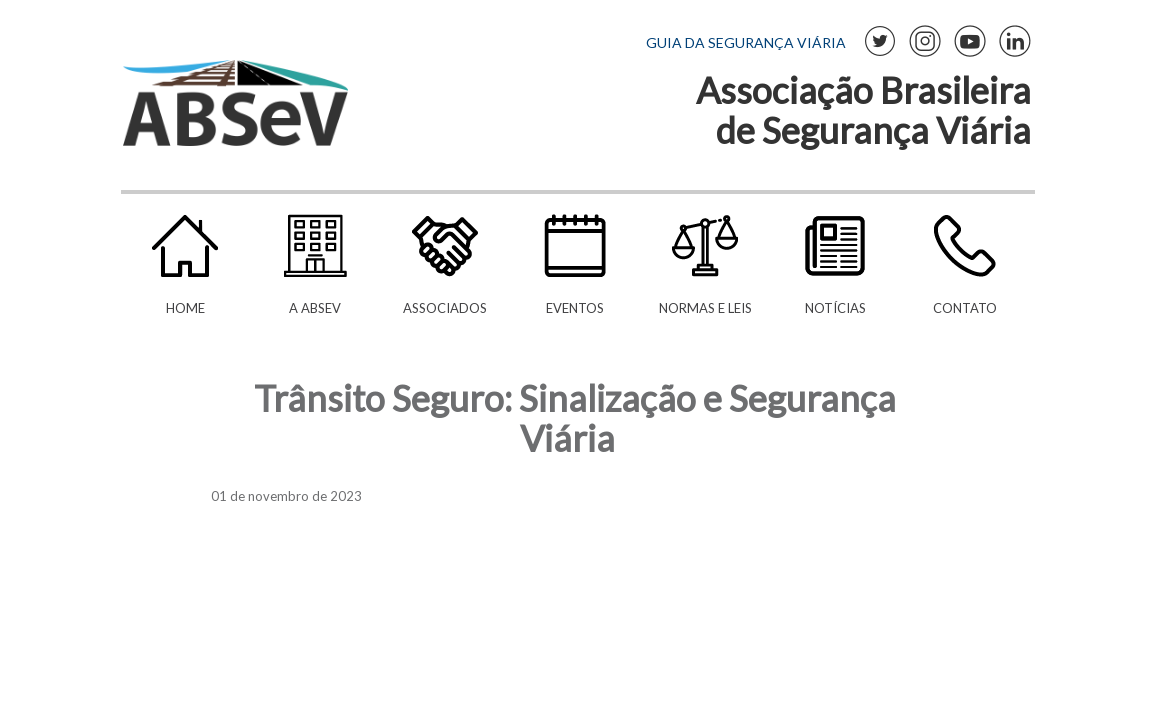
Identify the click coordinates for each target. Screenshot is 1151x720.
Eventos (575, 308)
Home (185, 308)
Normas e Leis (705, 308)
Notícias (835, 308)
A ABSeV (315, 308)
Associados (445, 308)
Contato (965, 308)
